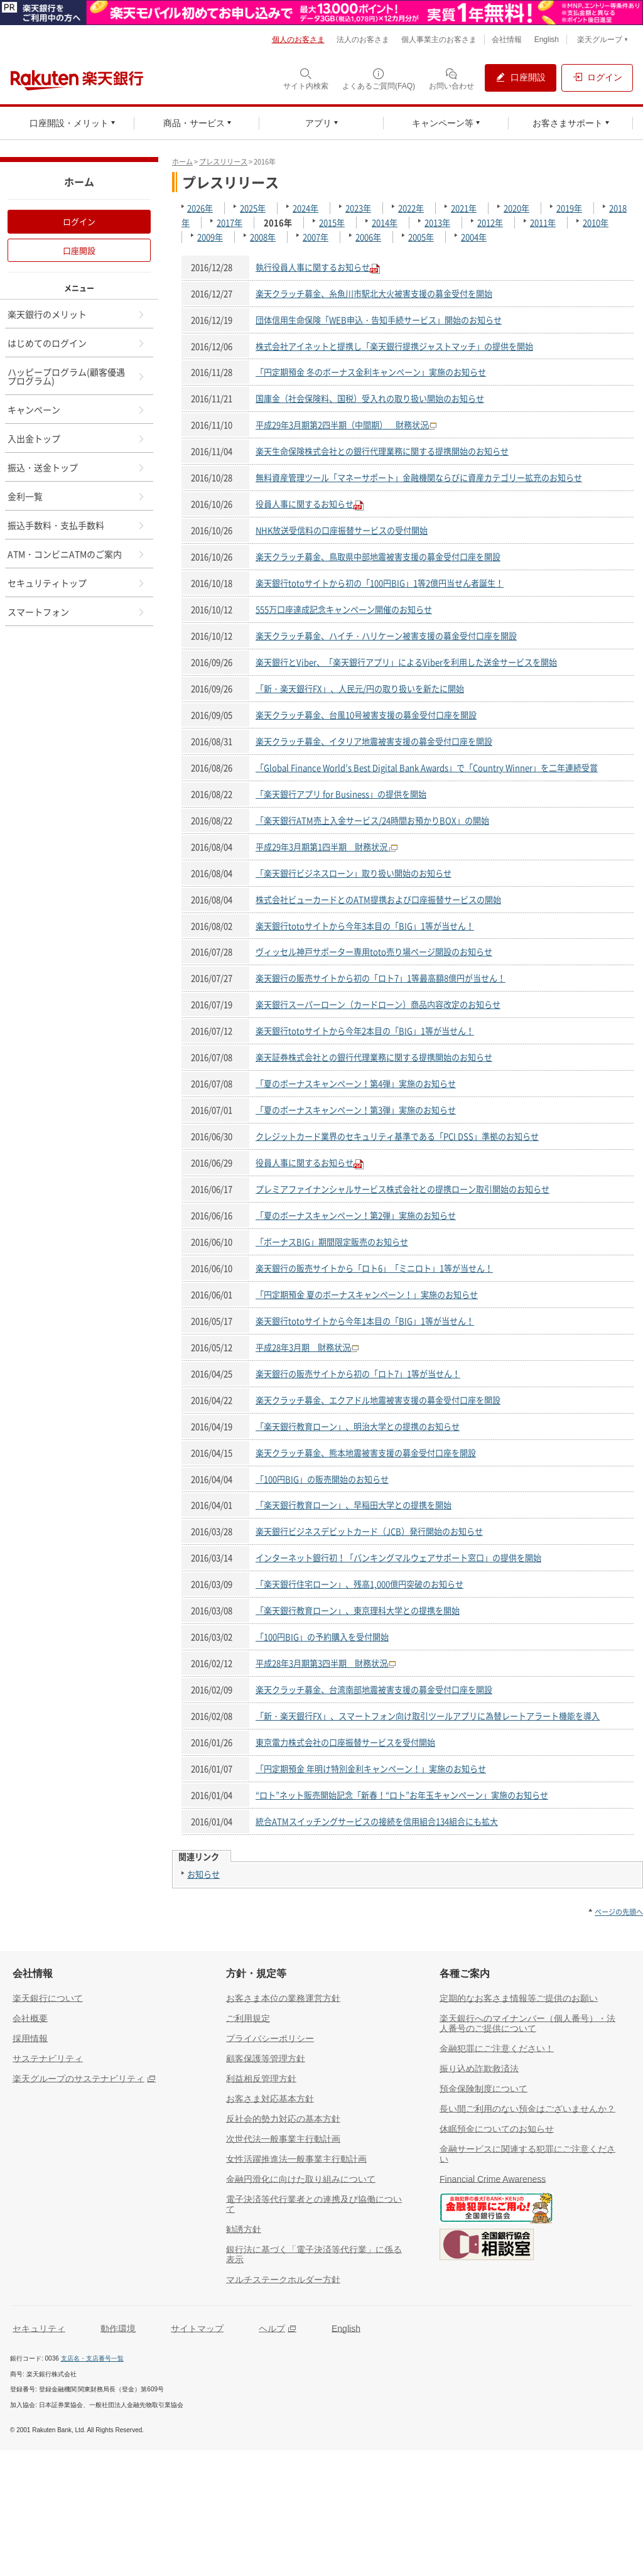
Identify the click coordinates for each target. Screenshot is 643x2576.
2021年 (464, 208)
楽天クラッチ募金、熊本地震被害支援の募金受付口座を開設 (366, 1453)
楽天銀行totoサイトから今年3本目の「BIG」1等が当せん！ (365, 926)
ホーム (182, 161)
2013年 (437, 223)
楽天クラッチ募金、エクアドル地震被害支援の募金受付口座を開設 (378, 1400)
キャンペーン (77, 409)
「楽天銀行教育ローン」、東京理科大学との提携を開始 (358, 1610)
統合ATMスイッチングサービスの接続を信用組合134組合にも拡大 (377, 1821)
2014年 (384, 223)
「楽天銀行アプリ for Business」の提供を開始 (341, 794)
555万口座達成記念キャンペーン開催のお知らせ (344, 609)
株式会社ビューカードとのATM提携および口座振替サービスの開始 (378, 900)
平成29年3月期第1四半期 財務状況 (322, 847)
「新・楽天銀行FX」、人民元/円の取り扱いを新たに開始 (360, 689)
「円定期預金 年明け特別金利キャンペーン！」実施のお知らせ (371, 1769)
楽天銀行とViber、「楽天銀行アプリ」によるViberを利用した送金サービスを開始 (406, 662)
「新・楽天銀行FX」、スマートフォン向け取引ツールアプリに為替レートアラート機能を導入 (428, 1716)
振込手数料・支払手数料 (77, 525)
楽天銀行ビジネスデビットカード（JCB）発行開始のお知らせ (369, 1531)
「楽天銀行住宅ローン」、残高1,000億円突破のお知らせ (359, 1584)
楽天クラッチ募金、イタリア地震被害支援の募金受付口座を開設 (374, 741)
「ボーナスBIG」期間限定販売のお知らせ (332, 1242)
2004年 (474, 237)
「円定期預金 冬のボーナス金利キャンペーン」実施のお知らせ (371, 372)
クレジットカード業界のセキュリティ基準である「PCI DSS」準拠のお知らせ (397, 1136)
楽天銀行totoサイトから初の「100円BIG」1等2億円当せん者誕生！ (380, 583)
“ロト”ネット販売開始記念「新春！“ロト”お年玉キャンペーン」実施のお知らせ (402, 1795)
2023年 (358, 208)
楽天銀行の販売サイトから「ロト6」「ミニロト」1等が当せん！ (374, 1268)
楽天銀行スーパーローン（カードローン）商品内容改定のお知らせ (378, 1004)
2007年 (315, 237)
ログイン (79, 221)
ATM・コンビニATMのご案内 (77, 554)
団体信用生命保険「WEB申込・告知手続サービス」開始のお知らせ (379, 320)
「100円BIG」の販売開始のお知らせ (322, 1479)
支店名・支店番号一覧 (92, 2358)
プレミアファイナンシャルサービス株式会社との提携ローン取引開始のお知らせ (402, 1189)
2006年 (368, 237)
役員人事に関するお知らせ (305, 504)
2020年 (516, 208)
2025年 (253, 208)
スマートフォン (77, 611)
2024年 (305, 208)
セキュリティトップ (77, 582)
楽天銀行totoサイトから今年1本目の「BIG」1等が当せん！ (365, 1321)
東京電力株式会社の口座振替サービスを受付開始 (345, 1742)
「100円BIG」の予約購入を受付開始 (322, 1637)
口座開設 (79, 250)
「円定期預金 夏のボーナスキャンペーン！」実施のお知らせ (367, 1295)
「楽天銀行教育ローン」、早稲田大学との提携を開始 (353, 1505)
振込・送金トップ (77, 467)
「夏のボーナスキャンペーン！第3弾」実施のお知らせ (356, 1110)
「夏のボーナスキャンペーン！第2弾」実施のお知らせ (356, 1215)
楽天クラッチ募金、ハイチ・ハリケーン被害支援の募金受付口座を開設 (386, 636)
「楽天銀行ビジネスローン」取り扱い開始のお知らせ (353, 873)
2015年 (332, 223)
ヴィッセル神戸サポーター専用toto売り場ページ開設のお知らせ (374, 952)
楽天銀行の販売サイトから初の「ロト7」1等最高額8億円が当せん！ (380, 978)
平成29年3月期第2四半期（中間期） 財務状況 (342, 425)
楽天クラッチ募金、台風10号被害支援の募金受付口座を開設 (366, 715)
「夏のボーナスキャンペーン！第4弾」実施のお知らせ (356, 1084)
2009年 (210, 237)
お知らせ (203, 1874)
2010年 (595, 223)
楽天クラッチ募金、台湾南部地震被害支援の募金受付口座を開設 (374, 1690)
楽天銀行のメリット (77, 314)
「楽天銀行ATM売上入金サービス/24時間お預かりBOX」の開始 (372, 820)
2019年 (569, 208)
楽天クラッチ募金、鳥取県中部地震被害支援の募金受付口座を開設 (378, 557)
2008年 (263, 237)
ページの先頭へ (619, 1912)
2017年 (229, 223)
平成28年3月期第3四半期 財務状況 (321, 1663)
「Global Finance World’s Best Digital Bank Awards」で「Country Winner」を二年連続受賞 (427, 768)
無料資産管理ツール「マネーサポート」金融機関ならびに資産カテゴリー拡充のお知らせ (419, 478)
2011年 (543, 223)
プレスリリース (223, 161)
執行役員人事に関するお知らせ (313, 267)
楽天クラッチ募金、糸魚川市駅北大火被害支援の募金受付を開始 (374, 294)
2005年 (421, 237)
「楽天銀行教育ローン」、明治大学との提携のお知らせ (358, 1426)
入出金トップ (77, 438)
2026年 (200, 208)
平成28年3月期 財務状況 (303, 1347)
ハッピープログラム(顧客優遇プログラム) (77, 376)
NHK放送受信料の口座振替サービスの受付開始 (342, 530)
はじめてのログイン (77, 343)
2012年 (490, 223)
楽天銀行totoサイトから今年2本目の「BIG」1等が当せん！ (365, 1031)
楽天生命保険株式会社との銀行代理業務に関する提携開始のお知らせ (382, 451)
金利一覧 (77, 496)
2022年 (411, 208)
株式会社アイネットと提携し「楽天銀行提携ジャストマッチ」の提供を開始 (394, 346)
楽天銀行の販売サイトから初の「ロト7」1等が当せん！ (358, 1374)
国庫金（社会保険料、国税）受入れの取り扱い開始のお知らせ (370, 398)
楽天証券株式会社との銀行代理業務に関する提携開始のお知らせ (374, 1057)
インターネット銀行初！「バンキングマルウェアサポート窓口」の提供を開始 (398, 1558)
